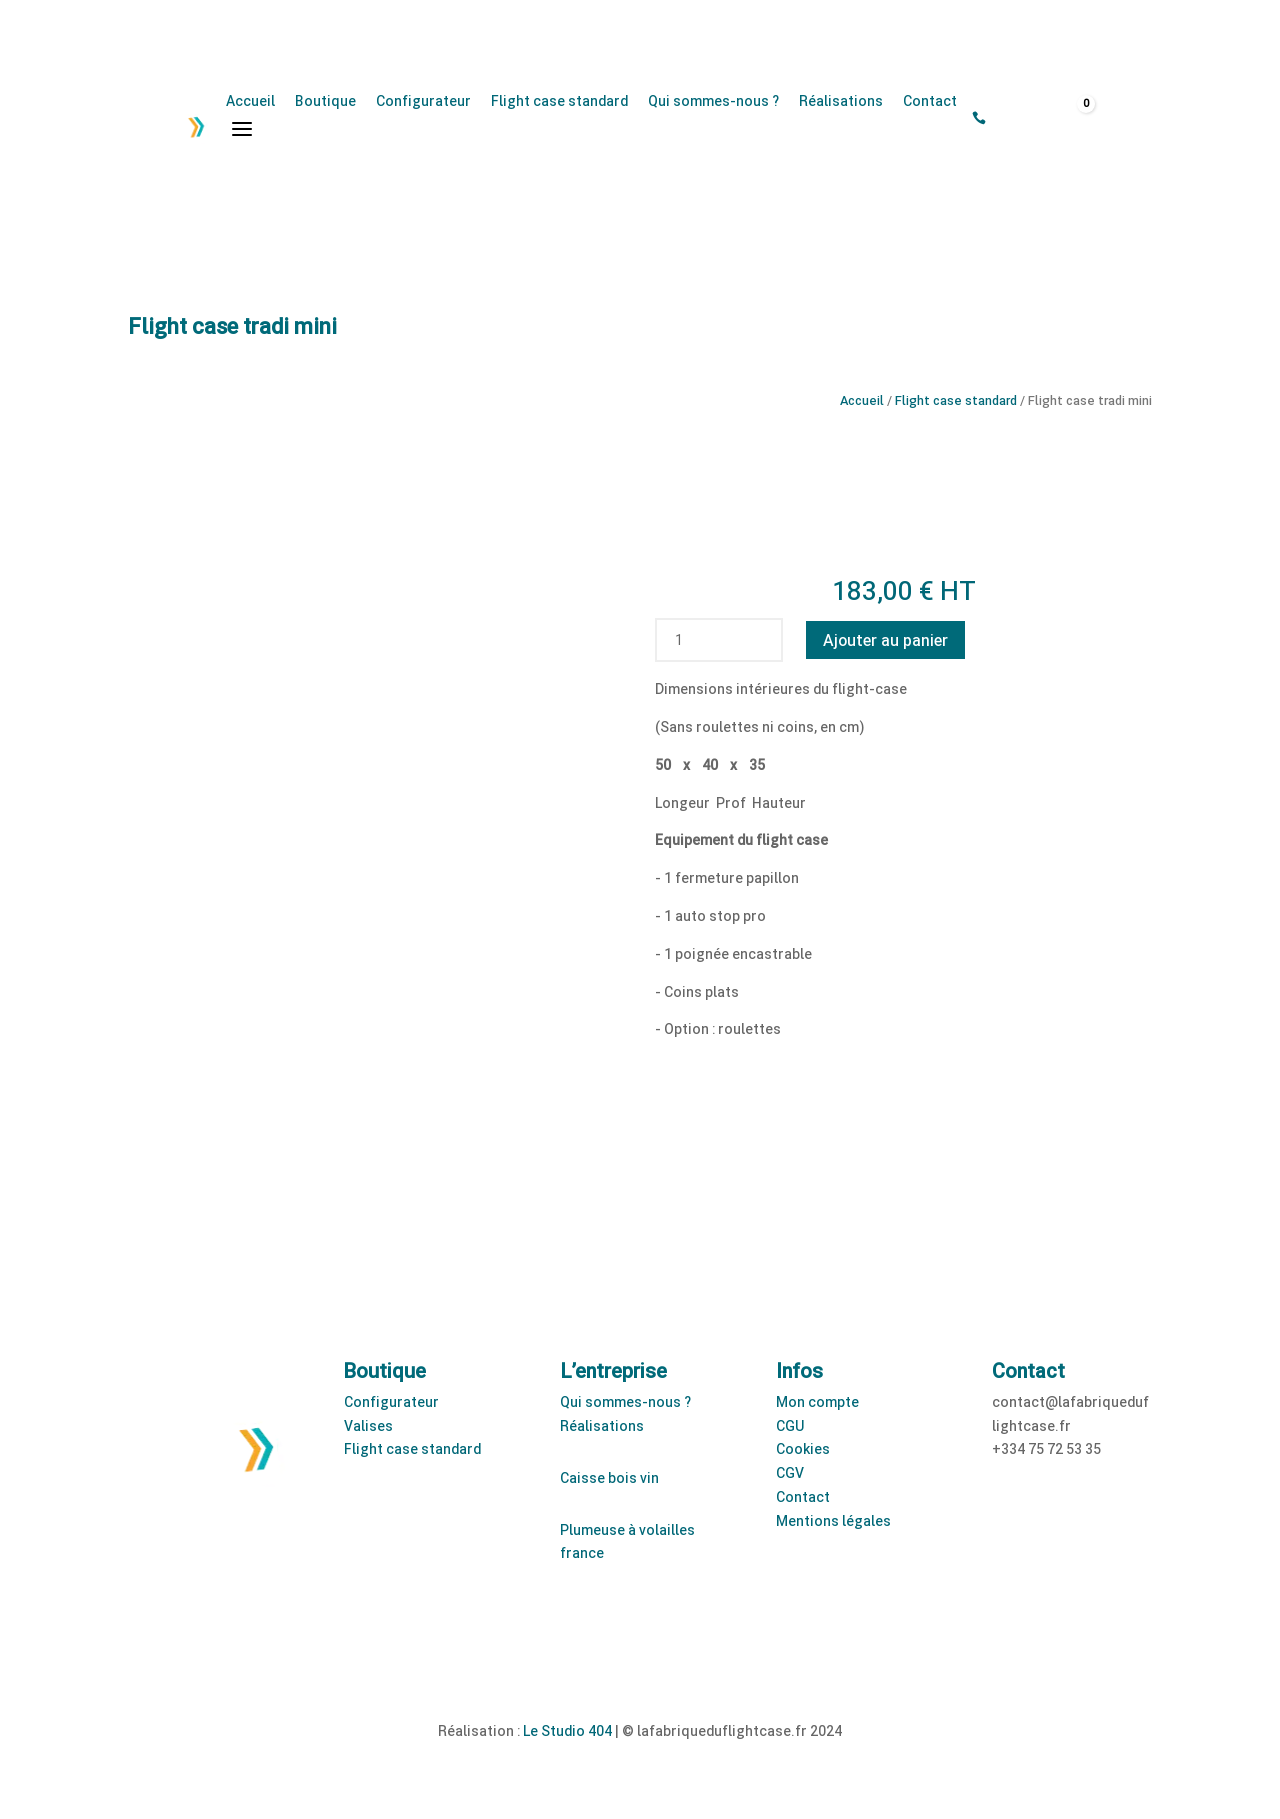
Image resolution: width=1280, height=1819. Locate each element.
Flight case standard (559, 100)
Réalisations (841, 100)
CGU (790, 1425)
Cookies (803, 1448)
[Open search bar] (1006, 119)
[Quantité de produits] (679, 640)
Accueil (250, 100)
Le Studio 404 (567, 1730)
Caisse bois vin (609, 1477)
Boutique (325, 100)
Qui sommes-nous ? (713, 100)
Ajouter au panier (885, 639)
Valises (368, 1425)
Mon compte (817, 1401)
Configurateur (423, 100)
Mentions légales (833, 1520)
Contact (930, 100)
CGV (790, 1472)
